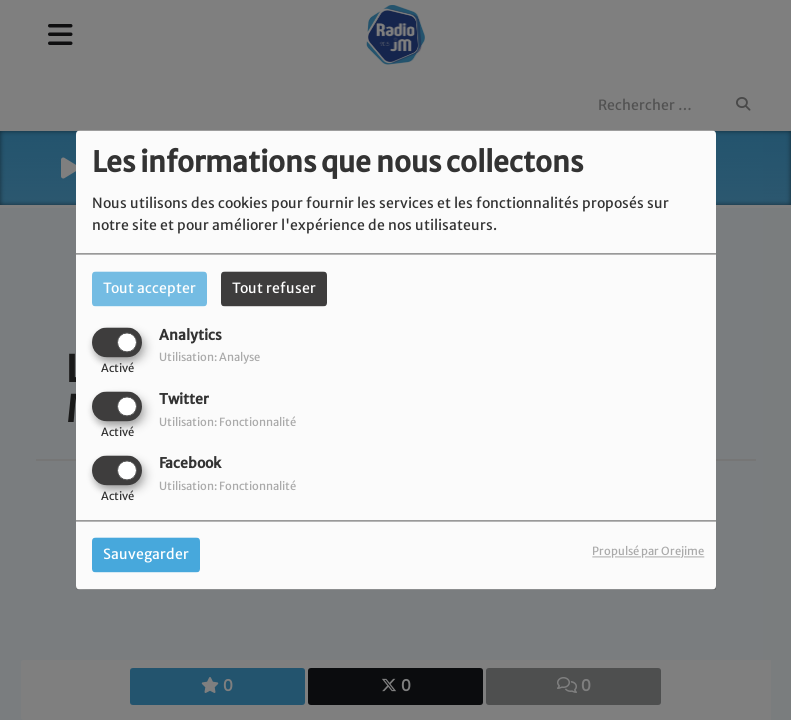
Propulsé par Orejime (648, 552)
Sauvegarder (146, 555)
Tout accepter (149, 288)
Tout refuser (274, 288)
